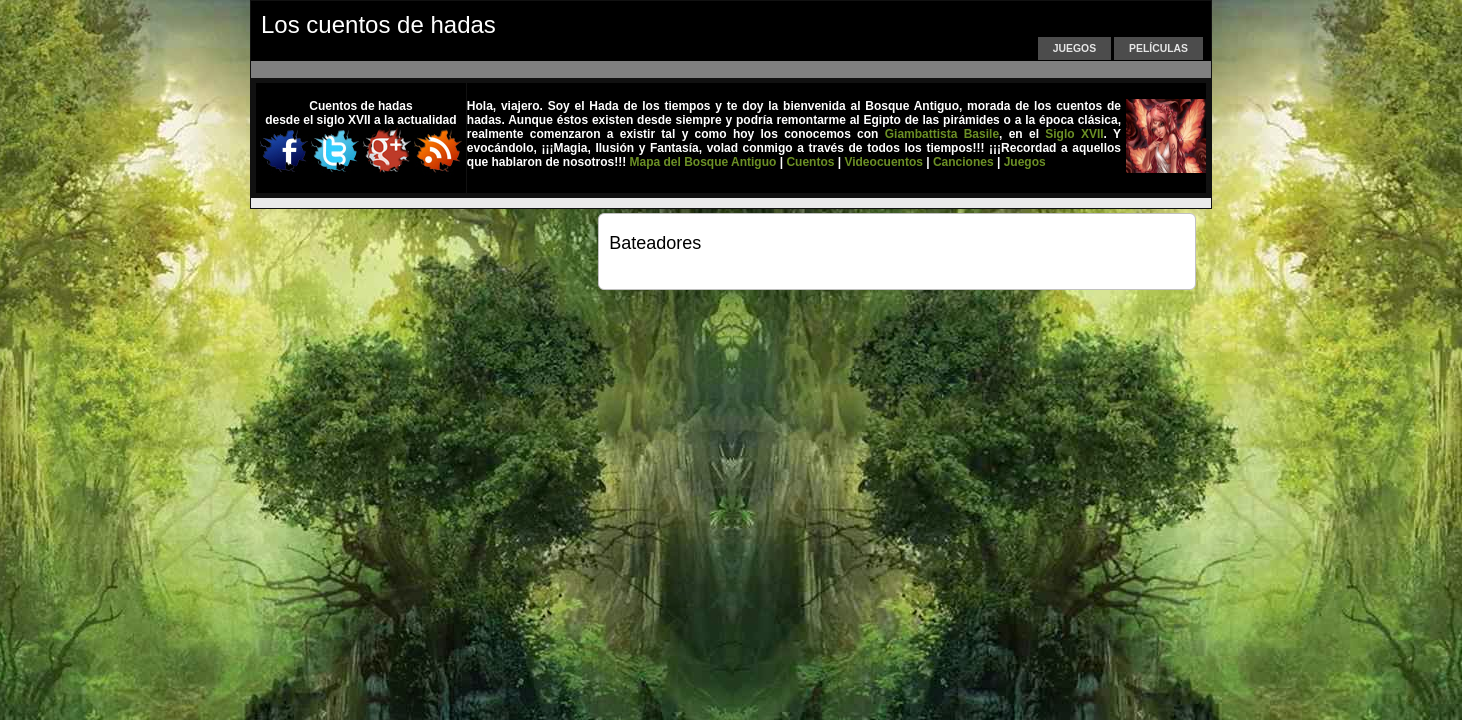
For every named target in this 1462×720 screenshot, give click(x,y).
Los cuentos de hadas (378, 24)
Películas (1158, 48)
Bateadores (655, 243)
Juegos (1074, 48)
